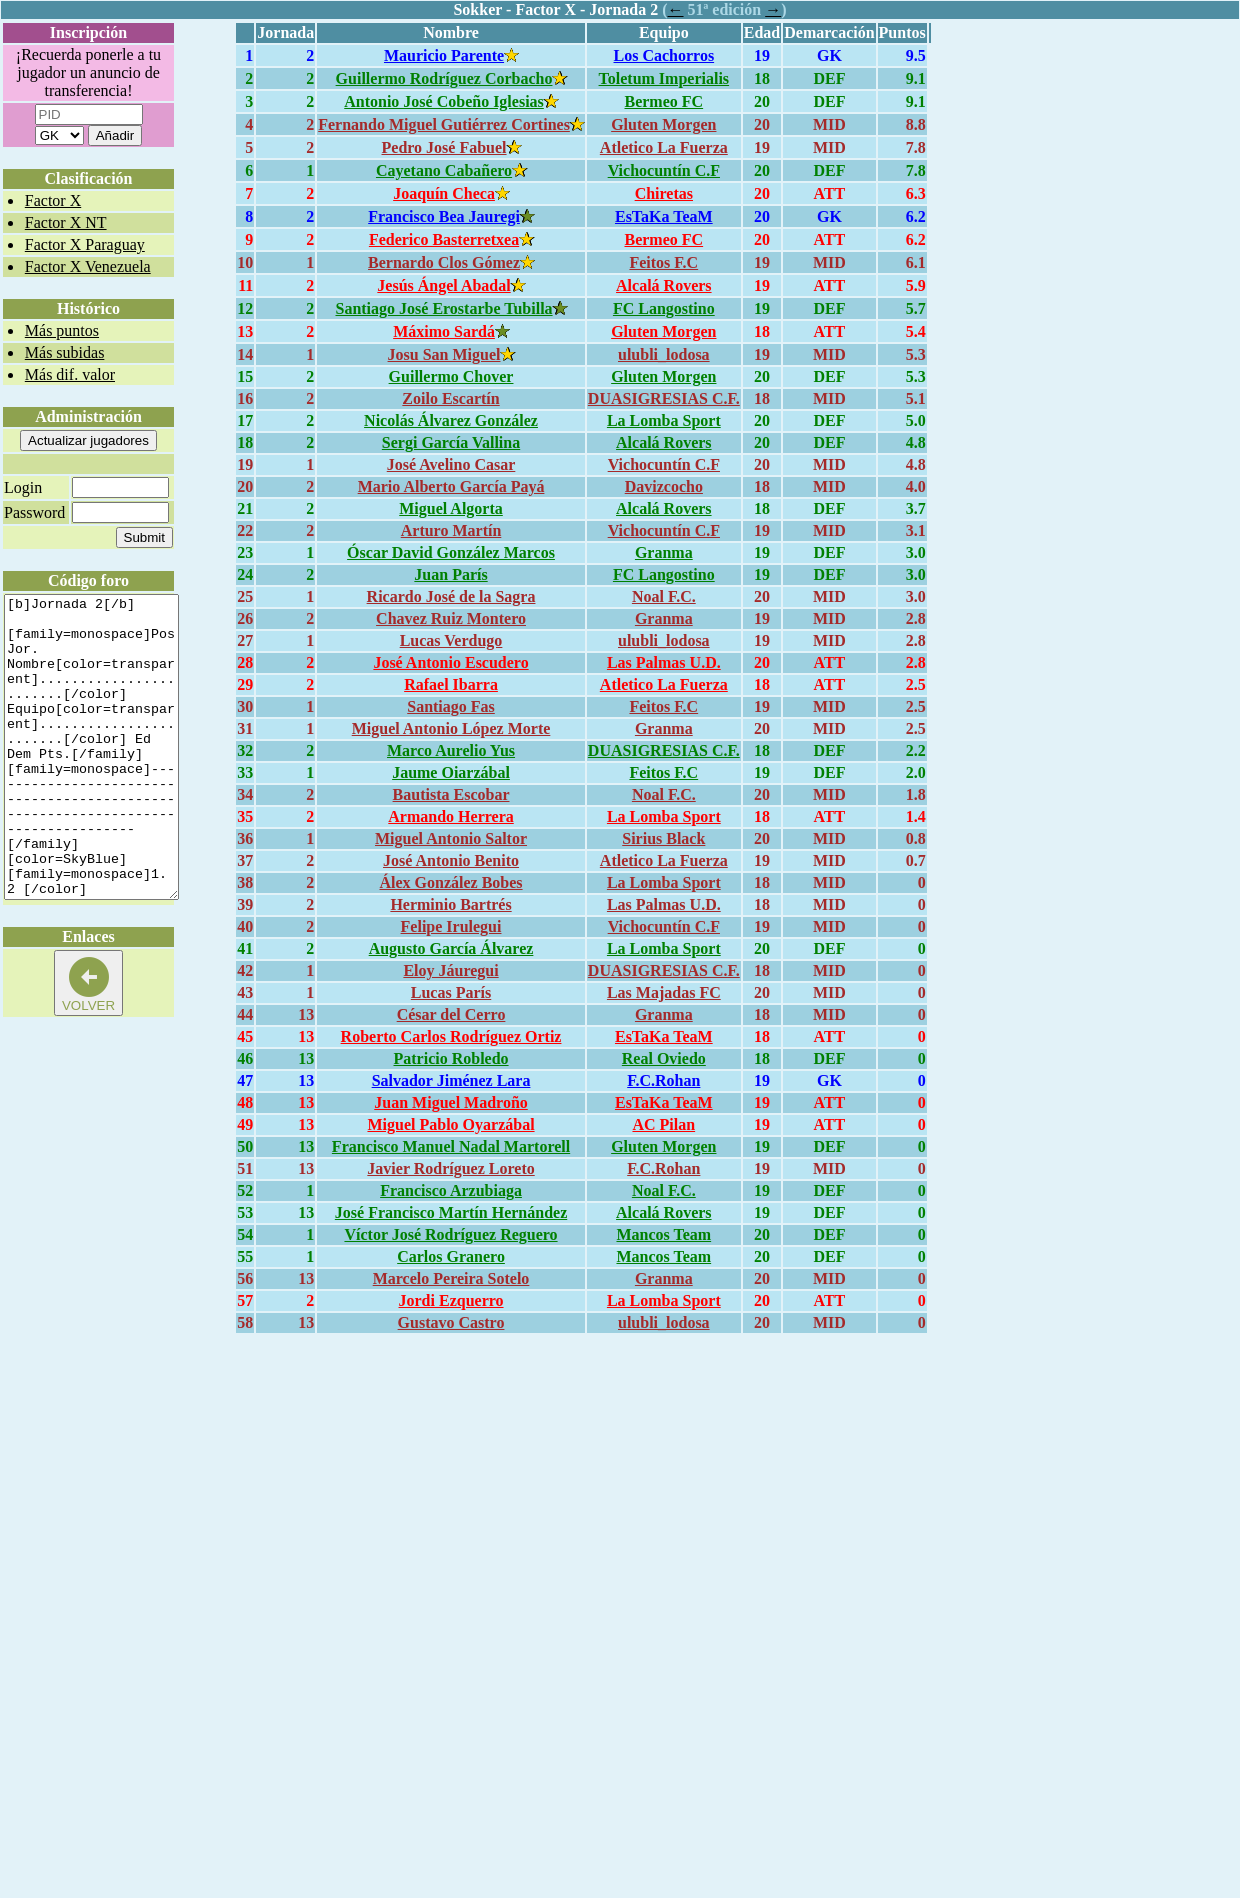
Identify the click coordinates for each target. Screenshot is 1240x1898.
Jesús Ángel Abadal (443, 285)
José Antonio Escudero (450, 662)
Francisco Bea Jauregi (444, 216)
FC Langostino (664, 308)
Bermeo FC (663, 101)
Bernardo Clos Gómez (444, 262)
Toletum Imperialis (664, 78)
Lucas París (451, 992)
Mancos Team (663, 1234)
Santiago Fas (451, 706)
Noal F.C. (664, 596)
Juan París (450, 574)
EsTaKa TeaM (664, 216)
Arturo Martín (451, 530)
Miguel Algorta (451, 508)
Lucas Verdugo (451, 640)
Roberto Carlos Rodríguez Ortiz (451, 1036)
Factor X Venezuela (88, 266)
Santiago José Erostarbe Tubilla (443, 308)
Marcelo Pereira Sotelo (451, 1278)
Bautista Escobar (451, 794)
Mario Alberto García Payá (451, 486)
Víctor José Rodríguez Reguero (450, 1234)
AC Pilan (663, 1124)
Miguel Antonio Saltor (451, 838)
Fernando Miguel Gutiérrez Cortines (444, 124)
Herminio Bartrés (450, 904)
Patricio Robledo (450, 1058)
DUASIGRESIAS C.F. (664, 398)
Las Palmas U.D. (664, 662)
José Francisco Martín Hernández (451, 1212)
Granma (664, 552)
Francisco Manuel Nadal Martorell (451, 1146)
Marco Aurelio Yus (451, 750)
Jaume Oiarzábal (451, 772)
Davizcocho (664, 486)
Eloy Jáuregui (450, 970)
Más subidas (65, 352)
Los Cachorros (664, 55)
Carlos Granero (451, 1256)
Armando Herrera (450, 816)
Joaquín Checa (444, 193)
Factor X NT (66, 222)
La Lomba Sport (664, 420)
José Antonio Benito (451, 860)
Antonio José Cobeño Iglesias (444, 101)
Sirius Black (663, 838)
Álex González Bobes (450, 882)
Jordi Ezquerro (451, 1300)
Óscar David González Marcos (451, 552)
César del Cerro (451, 1014)
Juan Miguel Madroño (451, 1102)
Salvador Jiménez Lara (451, 1080)
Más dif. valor (70, 374)
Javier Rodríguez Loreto (450, 1168)
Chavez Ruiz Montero (451, 618)
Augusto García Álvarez (451, 948)
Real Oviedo (664, 1058)
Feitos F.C (663, 262)
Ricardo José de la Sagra (451, 596)
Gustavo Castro (451, 1322)
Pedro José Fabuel (444, 147)
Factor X (53, 200)
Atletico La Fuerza (664, 147)
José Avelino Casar (451, 464)
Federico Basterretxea (444, 239)
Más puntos (62, 330)
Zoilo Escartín (450, 398)
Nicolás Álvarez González (451, 420)
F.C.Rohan (663, 1080)
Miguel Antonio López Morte (451, 728)
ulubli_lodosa (664, 354)
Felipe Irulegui (451, 926)
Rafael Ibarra (451, 684)
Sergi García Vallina (451, 442)
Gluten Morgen (663, 124)
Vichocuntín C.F (664, 170)
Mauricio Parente (444, 55)
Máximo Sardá (444, 331)
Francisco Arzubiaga (451, 1190)
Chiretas (664, 193)
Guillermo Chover (451, 376)
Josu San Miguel (444, 354)
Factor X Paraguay (85, 244)
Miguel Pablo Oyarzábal (450, 1124)
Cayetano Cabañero (444, 170)
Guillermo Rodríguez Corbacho (444, 78)
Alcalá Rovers (664, 285)
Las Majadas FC (664, 992)
